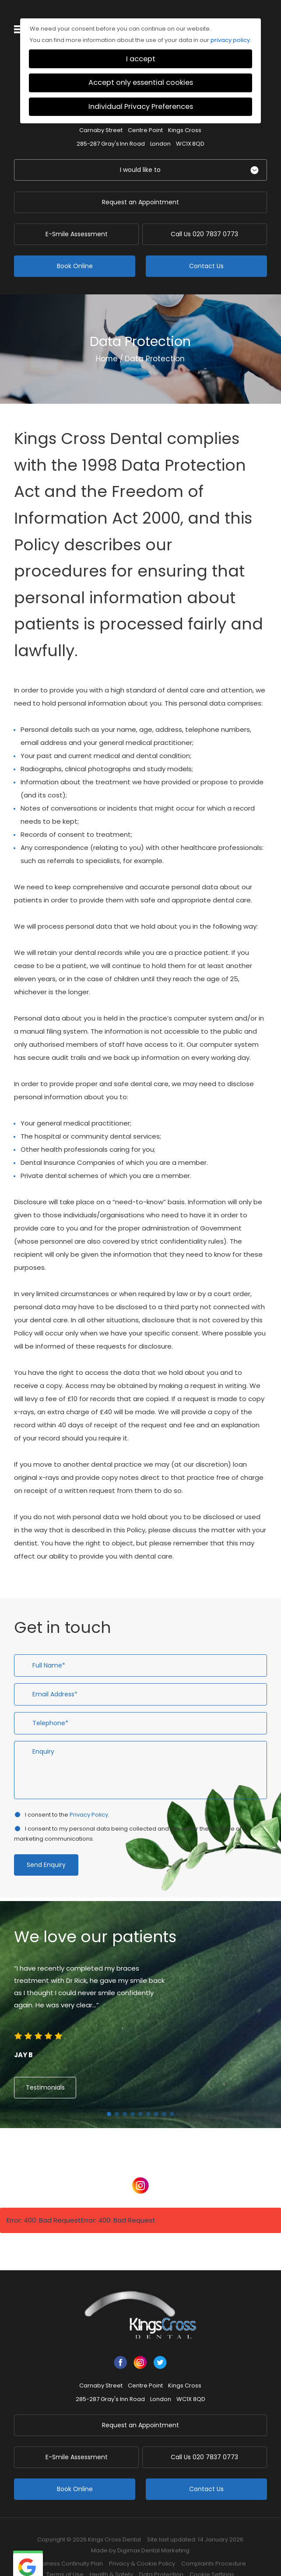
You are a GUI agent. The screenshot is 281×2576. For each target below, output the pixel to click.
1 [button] (109, 2096)
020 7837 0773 (206, 215)
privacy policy (230, 21)
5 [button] (140, 2096)
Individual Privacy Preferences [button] (140, 88)
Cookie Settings (212, 2556)
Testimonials (45, 2069)
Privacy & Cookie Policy (142, 2545)
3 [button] (125, 2096)
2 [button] (117, 2096)
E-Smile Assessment (75, 215)
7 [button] (156, 2096)
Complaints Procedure (213, 2545)
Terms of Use (65, 2556)
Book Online (75, 247)
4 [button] (132, 2096)
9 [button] (172, 2096)
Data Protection (161, 2556)
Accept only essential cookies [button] (140, 64)
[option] (140, 1994)
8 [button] (164, 2096)
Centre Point (145, 112)
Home (107, 340)
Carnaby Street (101, 112)
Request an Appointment (140, 183)
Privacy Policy (89, 1796)
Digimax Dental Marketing (153, 2532)
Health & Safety (111, 2556)
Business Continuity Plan (69, 2545)
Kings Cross (184, 112)
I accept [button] (140, 40)
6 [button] (148, 2096)
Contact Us (206, 247)
